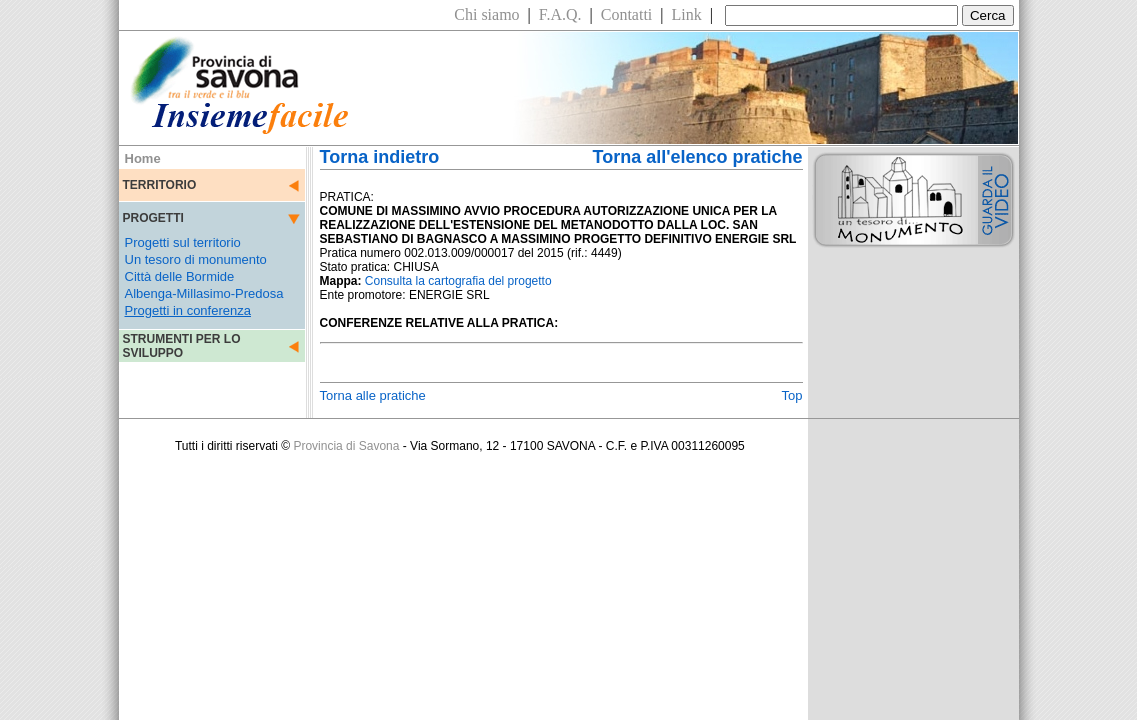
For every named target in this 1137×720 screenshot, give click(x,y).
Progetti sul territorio (183, 242)
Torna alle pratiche (373, 395)
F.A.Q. (560, 14)
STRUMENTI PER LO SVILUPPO (182, 346)
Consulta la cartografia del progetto (458, 281)
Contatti (627, 14)
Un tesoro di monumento (196, 259)
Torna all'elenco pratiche (697, 157)
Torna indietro (380, 157)
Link (687, 14)
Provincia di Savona (346, 446)
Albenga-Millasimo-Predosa (204, 293)
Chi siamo (486, 14)
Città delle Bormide (180, 276)
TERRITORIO (160, 185)
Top (792, 395)
